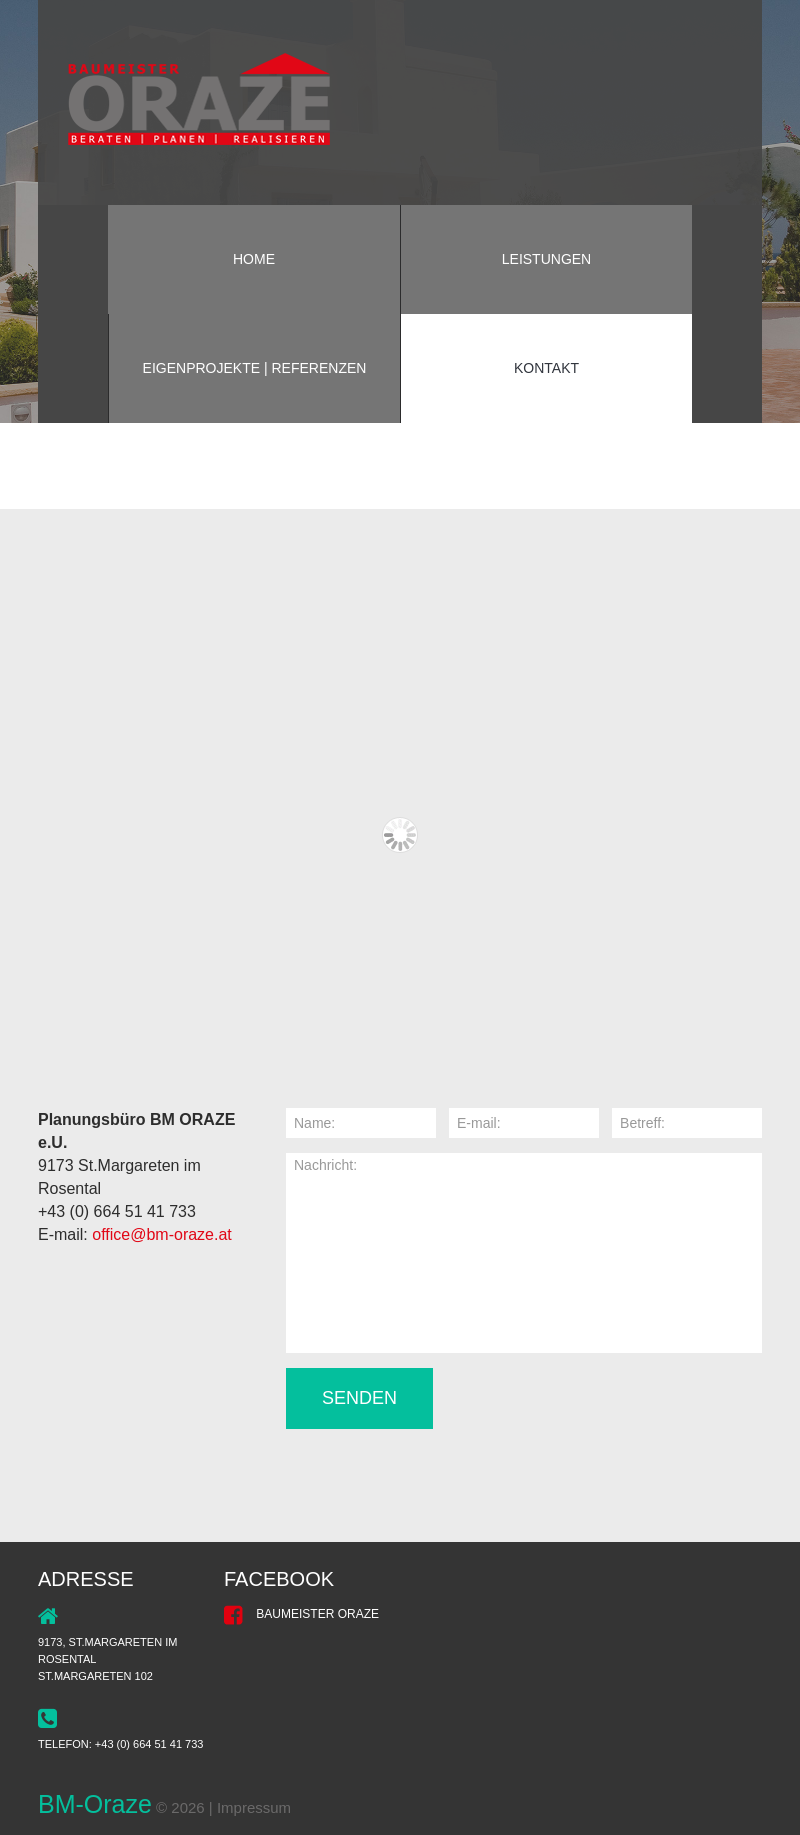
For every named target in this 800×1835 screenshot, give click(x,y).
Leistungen (546, 259)
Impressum (254, 1807)
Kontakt (546, 368)
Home (254, 259)
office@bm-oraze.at (162, 1234)
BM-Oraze (95, 1804)
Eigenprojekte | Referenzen (255, 368)
